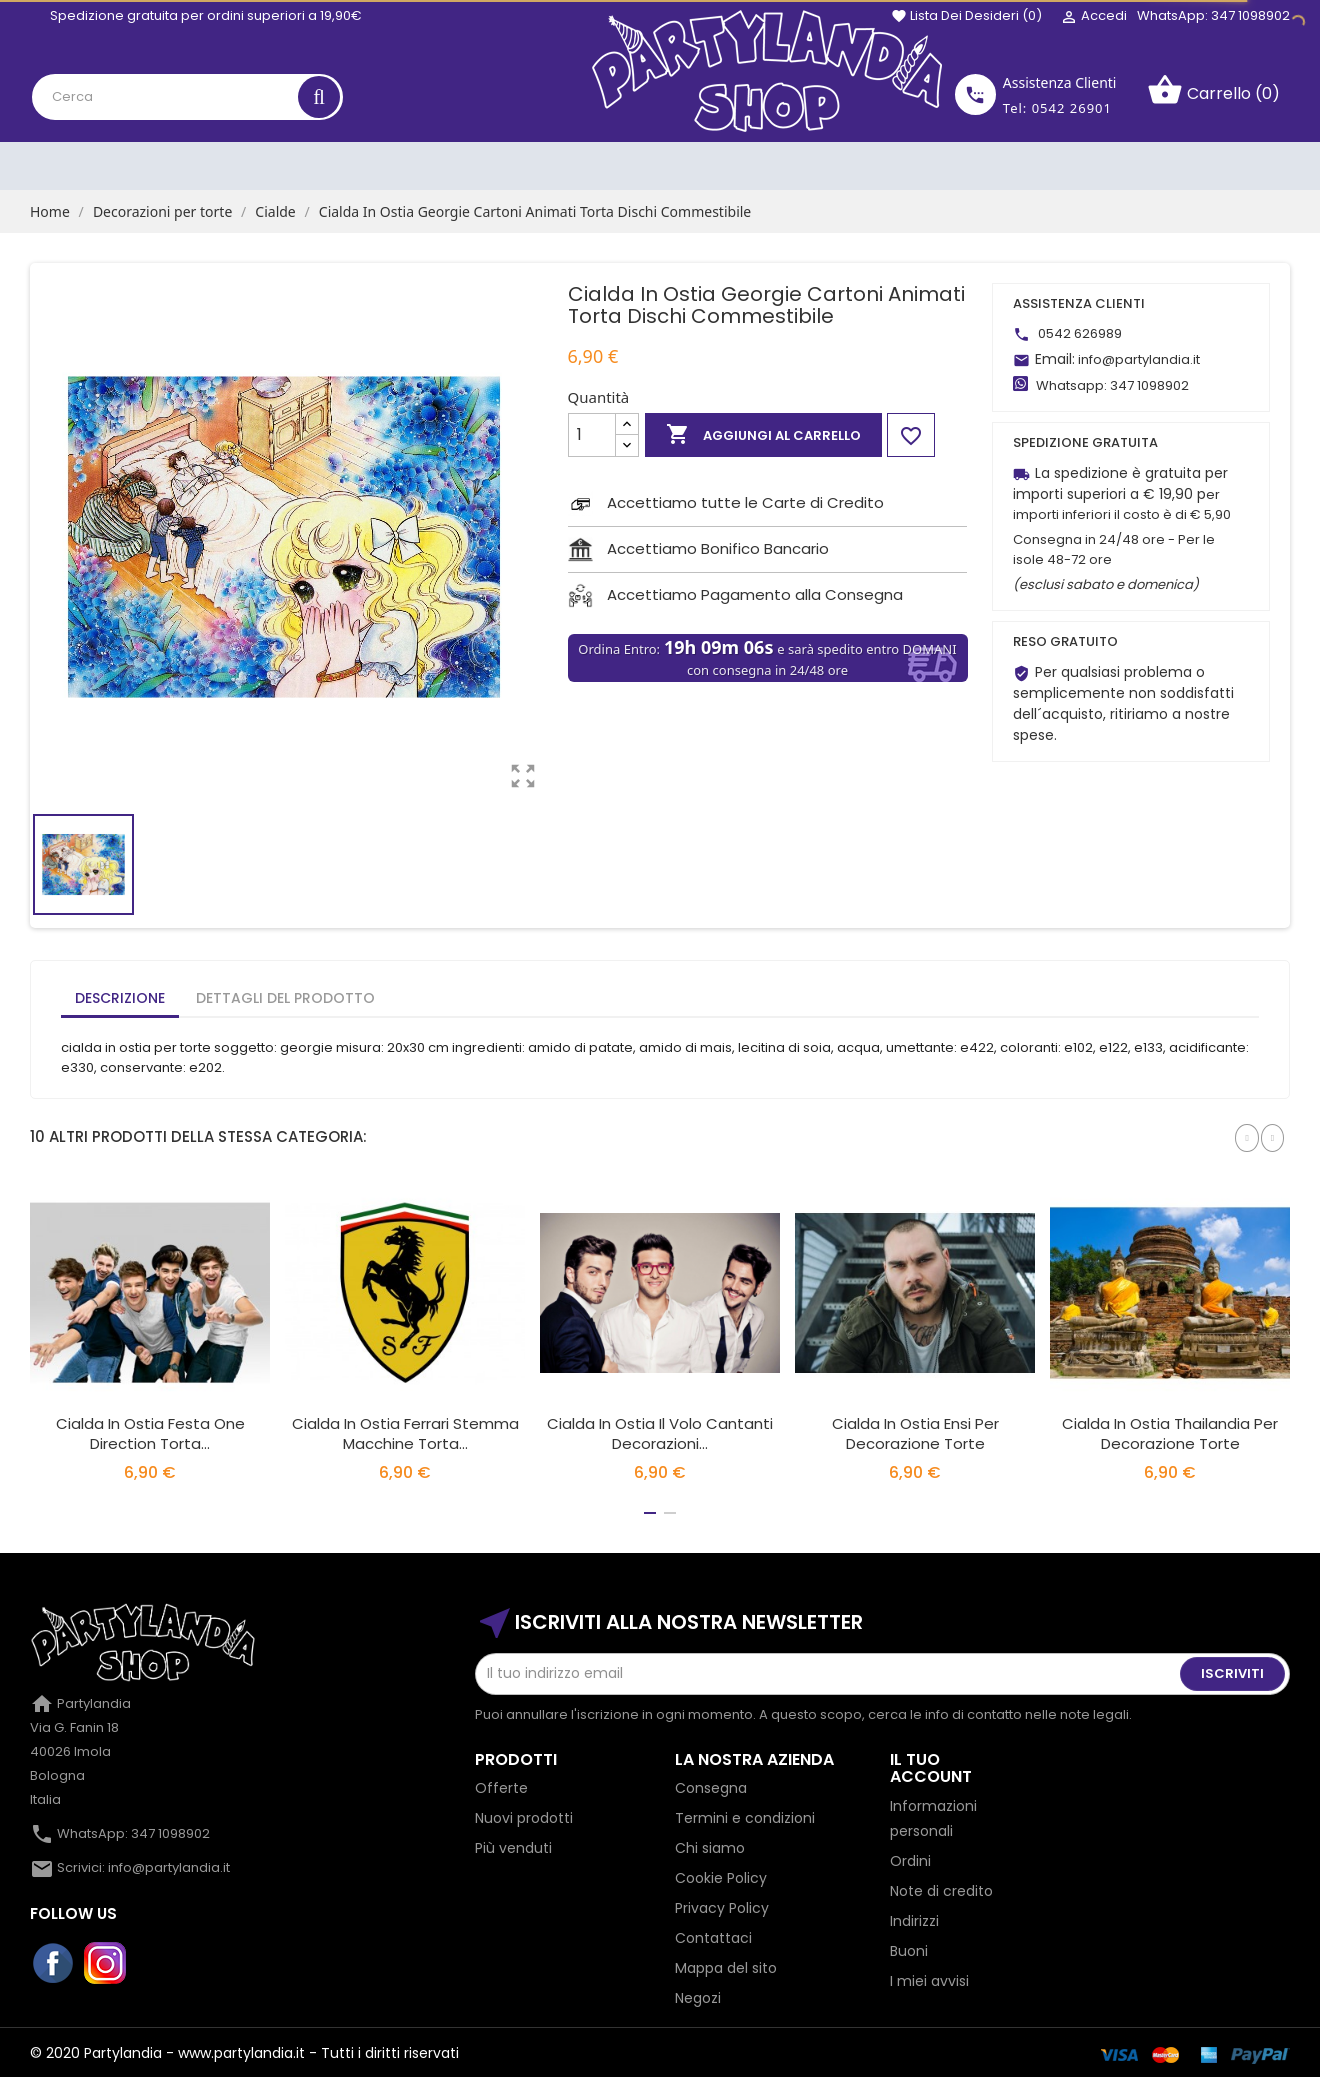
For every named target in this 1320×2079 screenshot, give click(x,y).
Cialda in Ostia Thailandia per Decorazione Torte (1170, 1433)
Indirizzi (914, 1921)
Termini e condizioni (745, 1818)
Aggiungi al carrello (763, 435)
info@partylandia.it (1139, 359)
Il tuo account (931, 1768)
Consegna (711, 1788)
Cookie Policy (721, 1878)
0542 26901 (1072, 108)
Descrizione (120, 998)
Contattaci (713, 1938)
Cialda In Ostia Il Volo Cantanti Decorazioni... (660, 1433)
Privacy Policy (722, 1908)
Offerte (501, 1788)
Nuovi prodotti (524, 1818)
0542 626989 (1080, 333)
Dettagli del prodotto (285, 998)
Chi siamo (710, 1848)
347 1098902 (1149, 385)
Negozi (698, 1998)
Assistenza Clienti (1060, 82)
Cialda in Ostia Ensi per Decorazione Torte (915, 1433)
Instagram (106, 1964)
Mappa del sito (726, 1968)
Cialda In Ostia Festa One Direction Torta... (150, 1433)
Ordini (910, 1861)
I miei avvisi (929, 1981)
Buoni (909, 1951)
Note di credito (941, 1891)
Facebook (54, 1964)
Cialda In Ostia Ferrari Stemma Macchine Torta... (405, 1433)
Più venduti (513, 1848)
